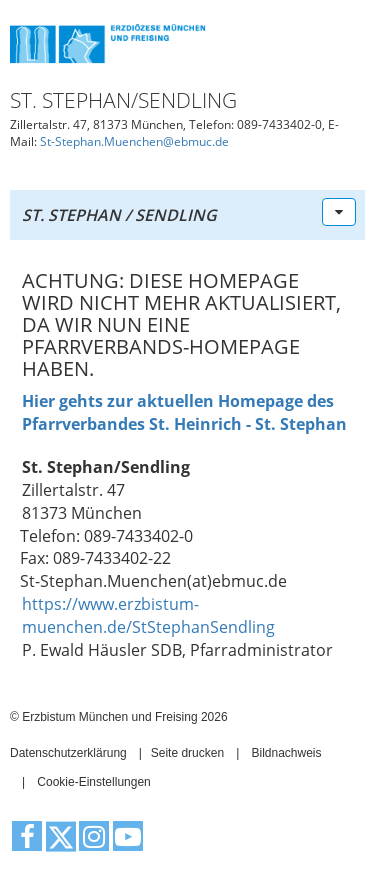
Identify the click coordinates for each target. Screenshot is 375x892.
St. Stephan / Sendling (119, 215)
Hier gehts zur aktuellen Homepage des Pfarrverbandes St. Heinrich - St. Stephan (184, 412)
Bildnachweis (286, 753)
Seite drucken (187, 753)
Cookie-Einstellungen (93, 782)
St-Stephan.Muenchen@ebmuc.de (134, 141)
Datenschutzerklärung (68, 753)
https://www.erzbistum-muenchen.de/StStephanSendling (148, 615)
